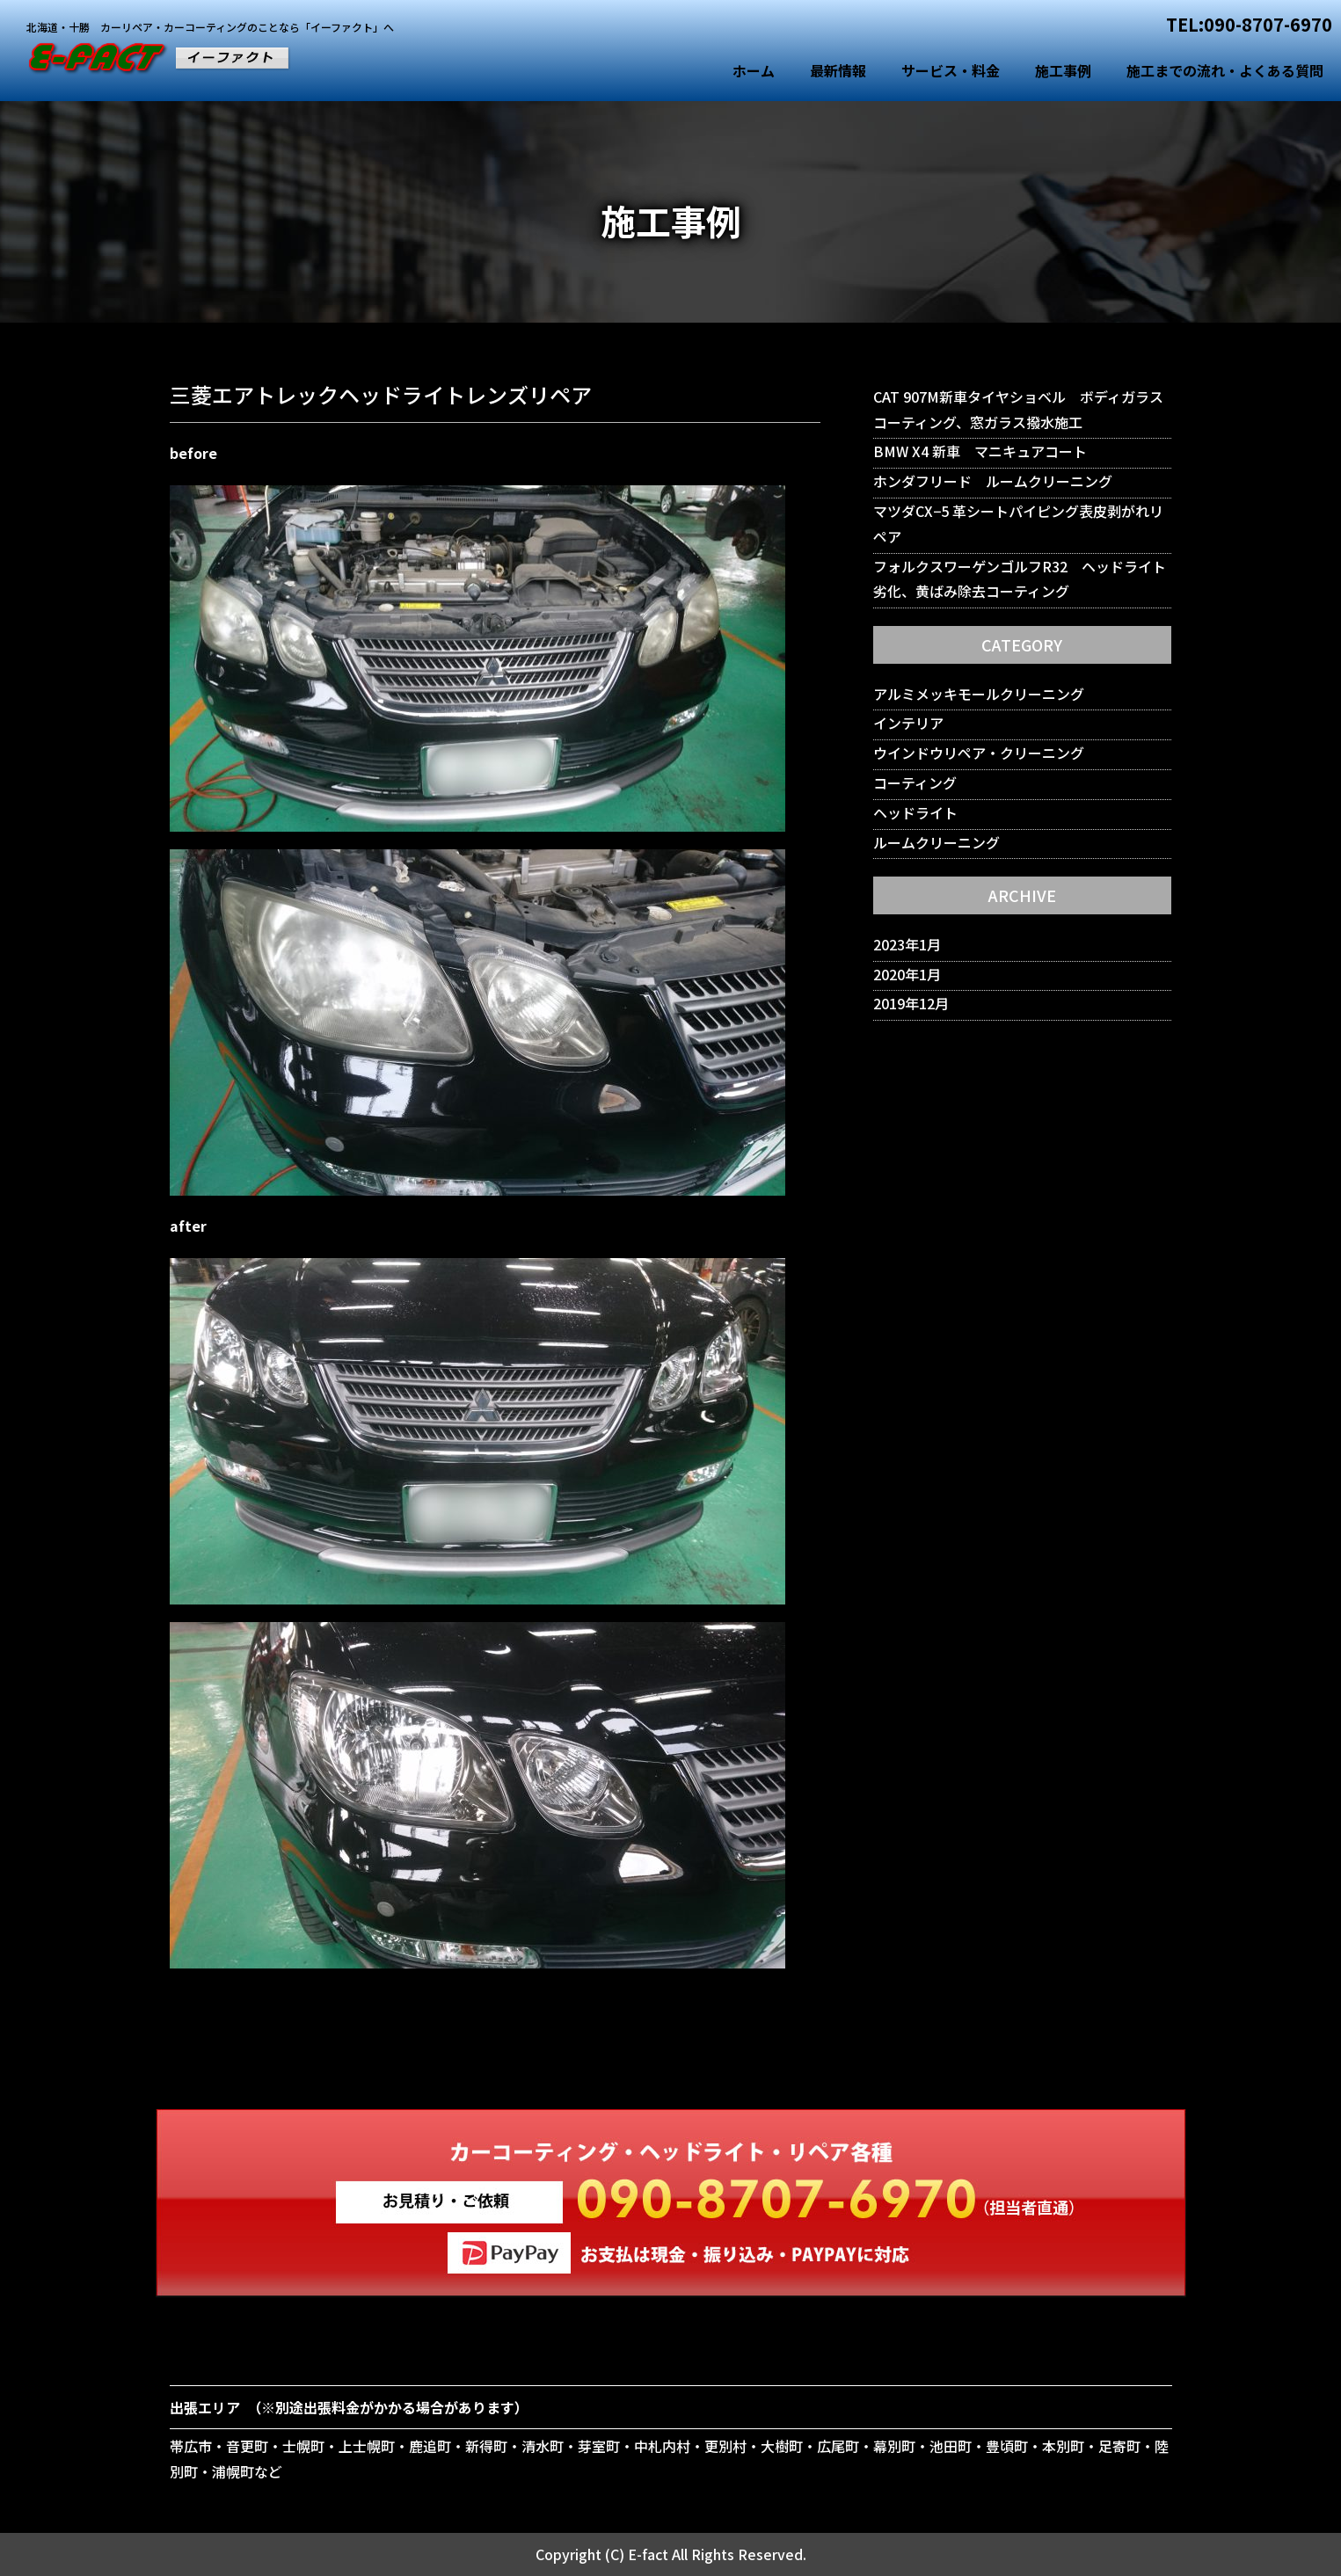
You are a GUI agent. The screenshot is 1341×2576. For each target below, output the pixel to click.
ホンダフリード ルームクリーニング (992, 480)
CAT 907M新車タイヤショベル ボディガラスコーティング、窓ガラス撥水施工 (1018, 409)
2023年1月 (907, 944)
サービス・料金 (950, 70)
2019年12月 (911, 1003)
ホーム (753, 70)
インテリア (908, 722)
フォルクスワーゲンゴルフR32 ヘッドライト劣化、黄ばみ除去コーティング (1019, 579)
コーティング (915, 782)
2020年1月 (907, 974)
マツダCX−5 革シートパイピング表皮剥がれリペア (1018, 523)
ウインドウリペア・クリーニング (978, 752)
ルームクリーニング (936, 842)
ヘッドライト (915, 812)
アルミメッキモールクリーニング (978, 693)
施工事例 (1063, 70)
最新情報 (838, 70)
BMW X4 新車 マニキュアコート (980, 451)
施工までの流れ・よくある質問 (1224, 70)
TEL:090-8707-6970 (1249, 24)
